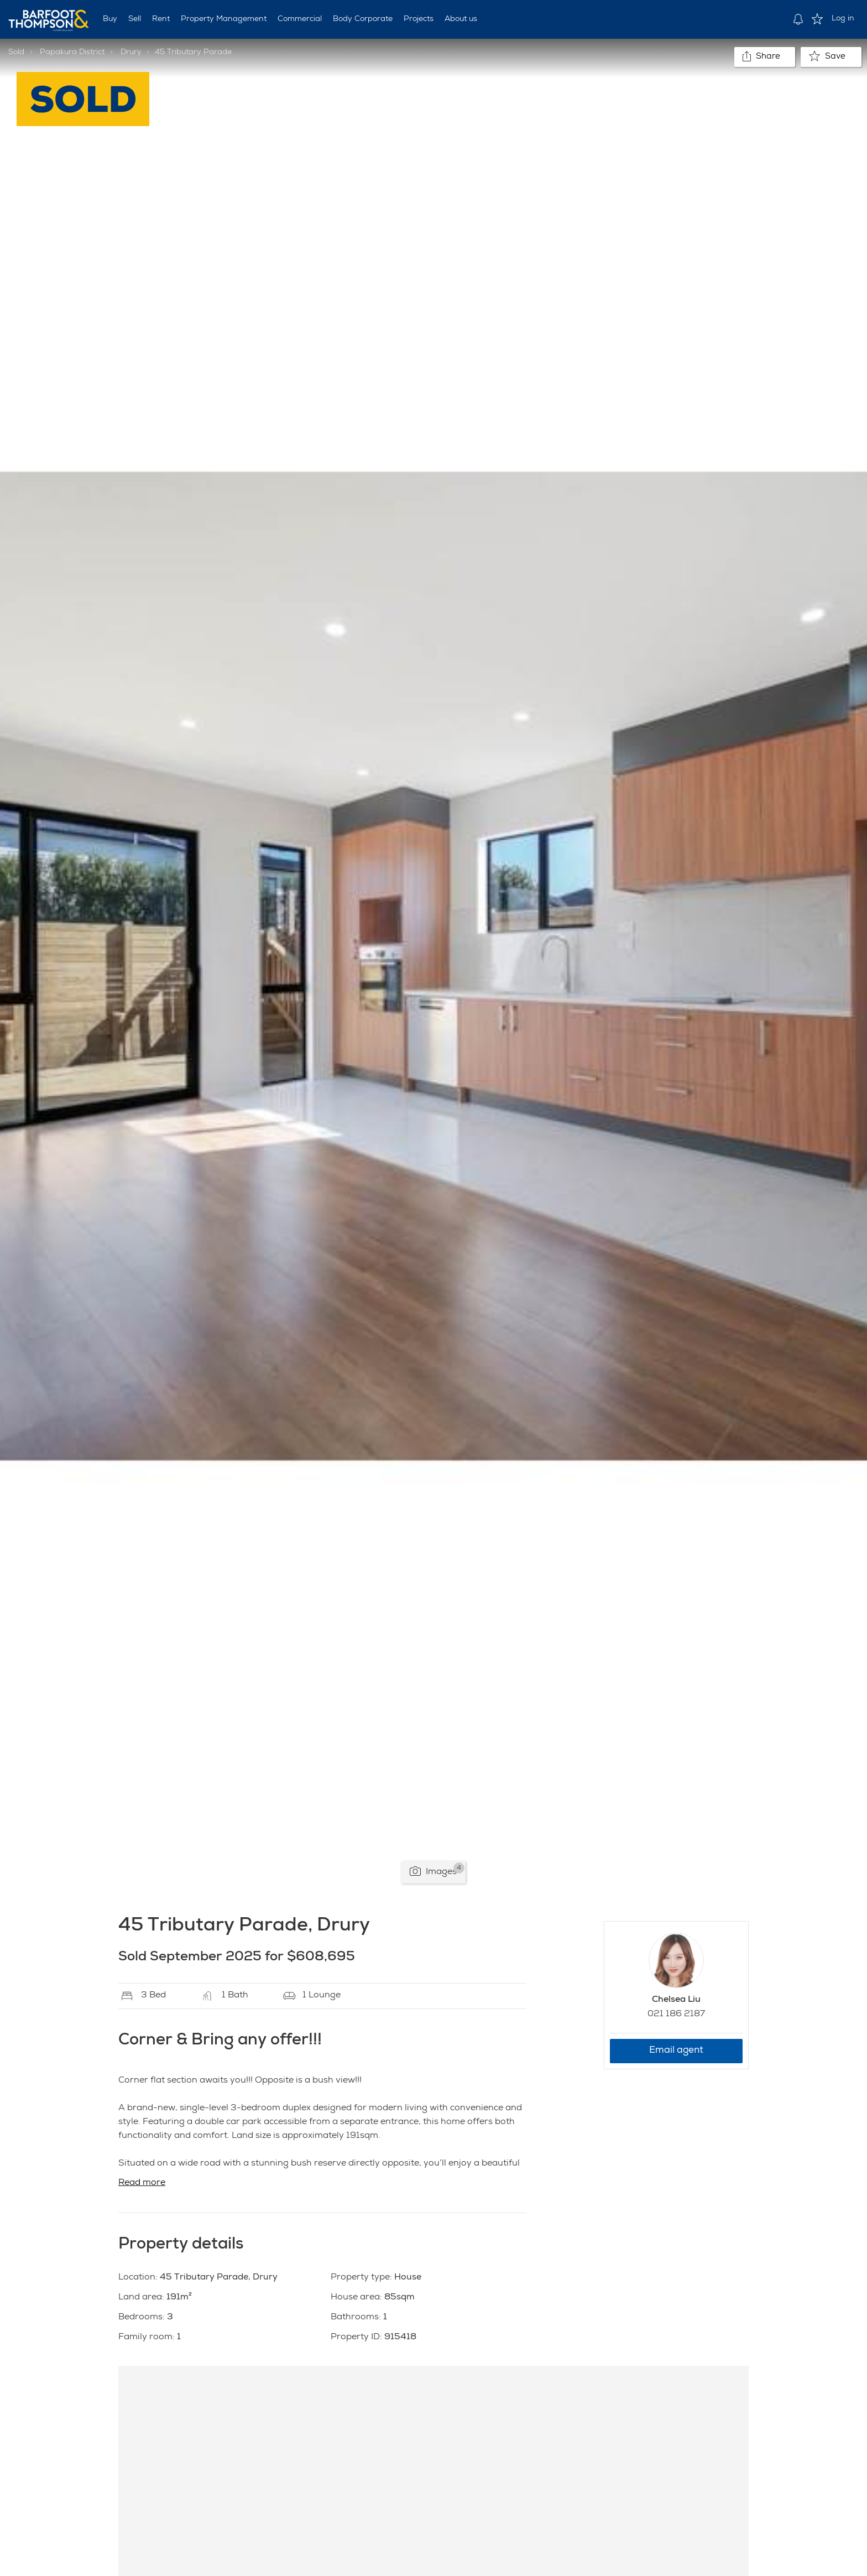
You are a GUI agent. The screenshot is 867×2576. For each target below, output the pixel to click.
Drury (131, 52)
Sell (134, 19)
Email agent (676, 2050)
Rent (161, 19)
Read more (141, 2183)
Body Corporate (363, 19)
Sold (16, 52)
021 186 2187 (676, 2014)
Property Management (224, 19)
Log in (843, 19)
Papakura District (72, 52)
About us (461, 19)
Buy (110, 19)
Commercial (300, 19)
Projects (418, 19)
